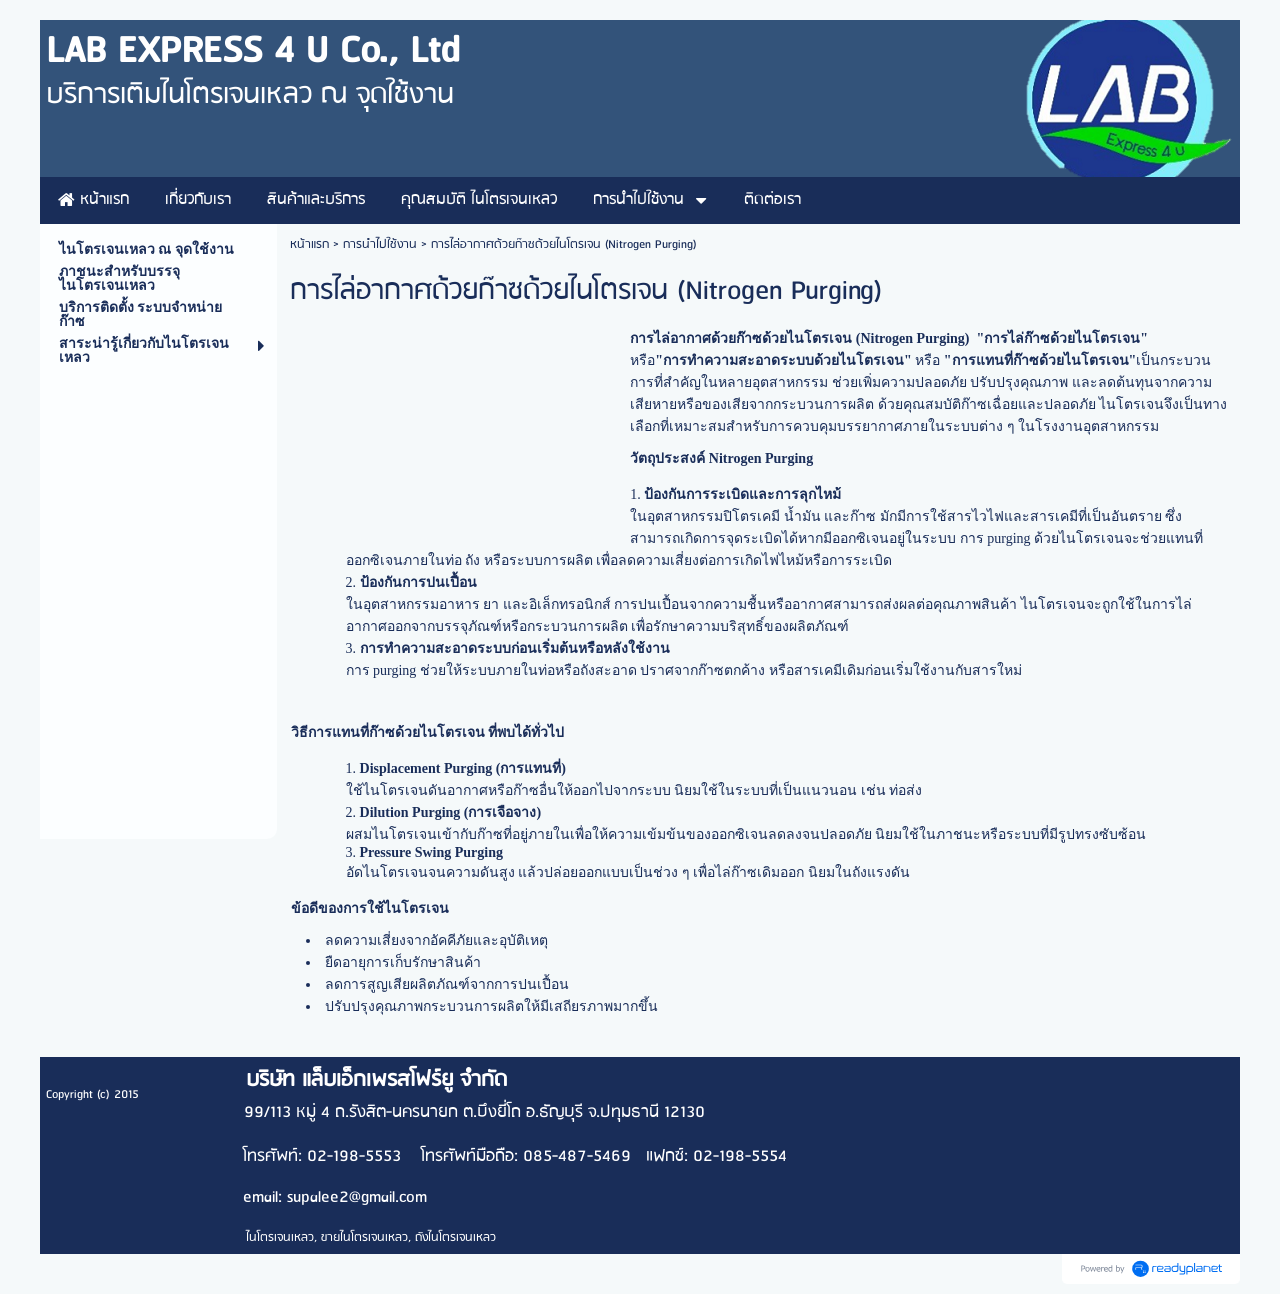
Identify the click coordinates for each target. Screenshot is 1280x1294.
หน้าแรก (309, 244)
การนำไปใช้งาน (380, 244)
